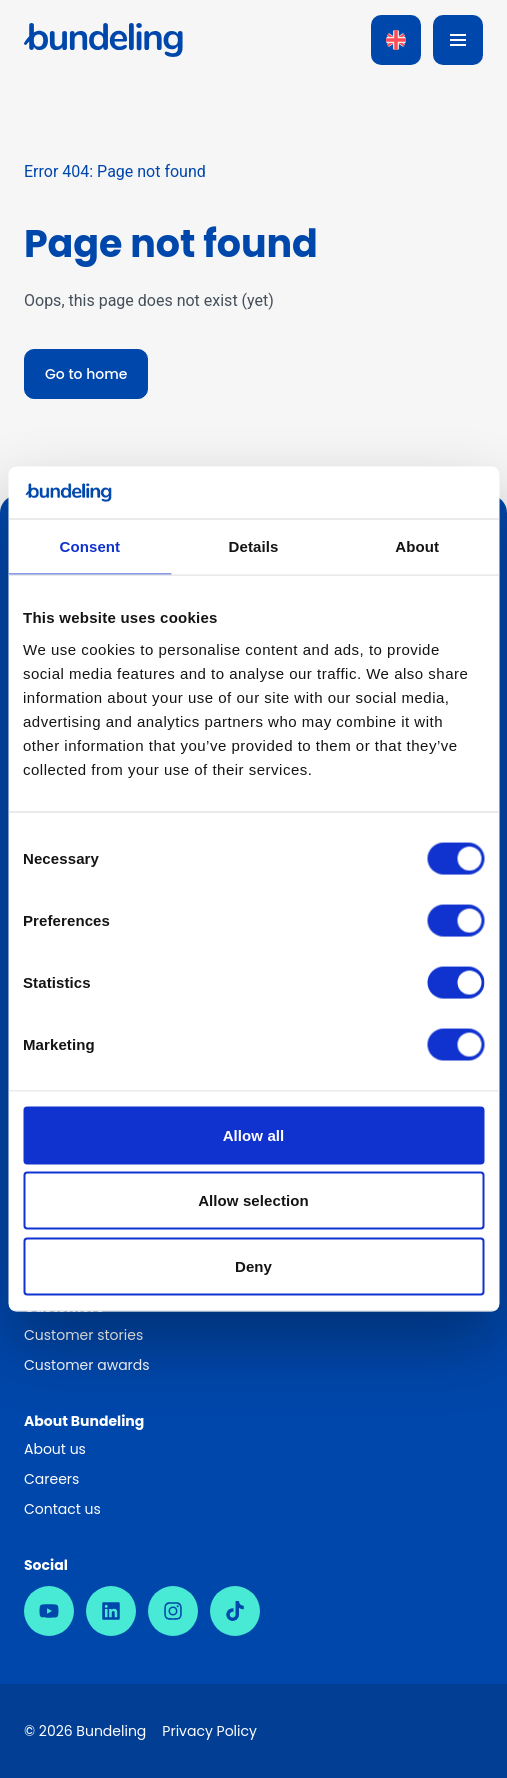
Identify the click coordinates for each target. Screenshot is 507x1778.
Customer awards (87, 1365)
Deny (253, 1265)
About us (55, 1449)
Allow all (254, 1134)
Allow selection (253, 1200)
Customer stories (83, 1335)
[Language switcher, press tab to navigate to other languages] (396, 40)
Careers (51, 1479)
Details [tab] (254, 546)
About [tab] (417, 546)
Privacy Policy (209, 1731)
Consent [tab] (89, 546)
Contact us (62, 1509)
